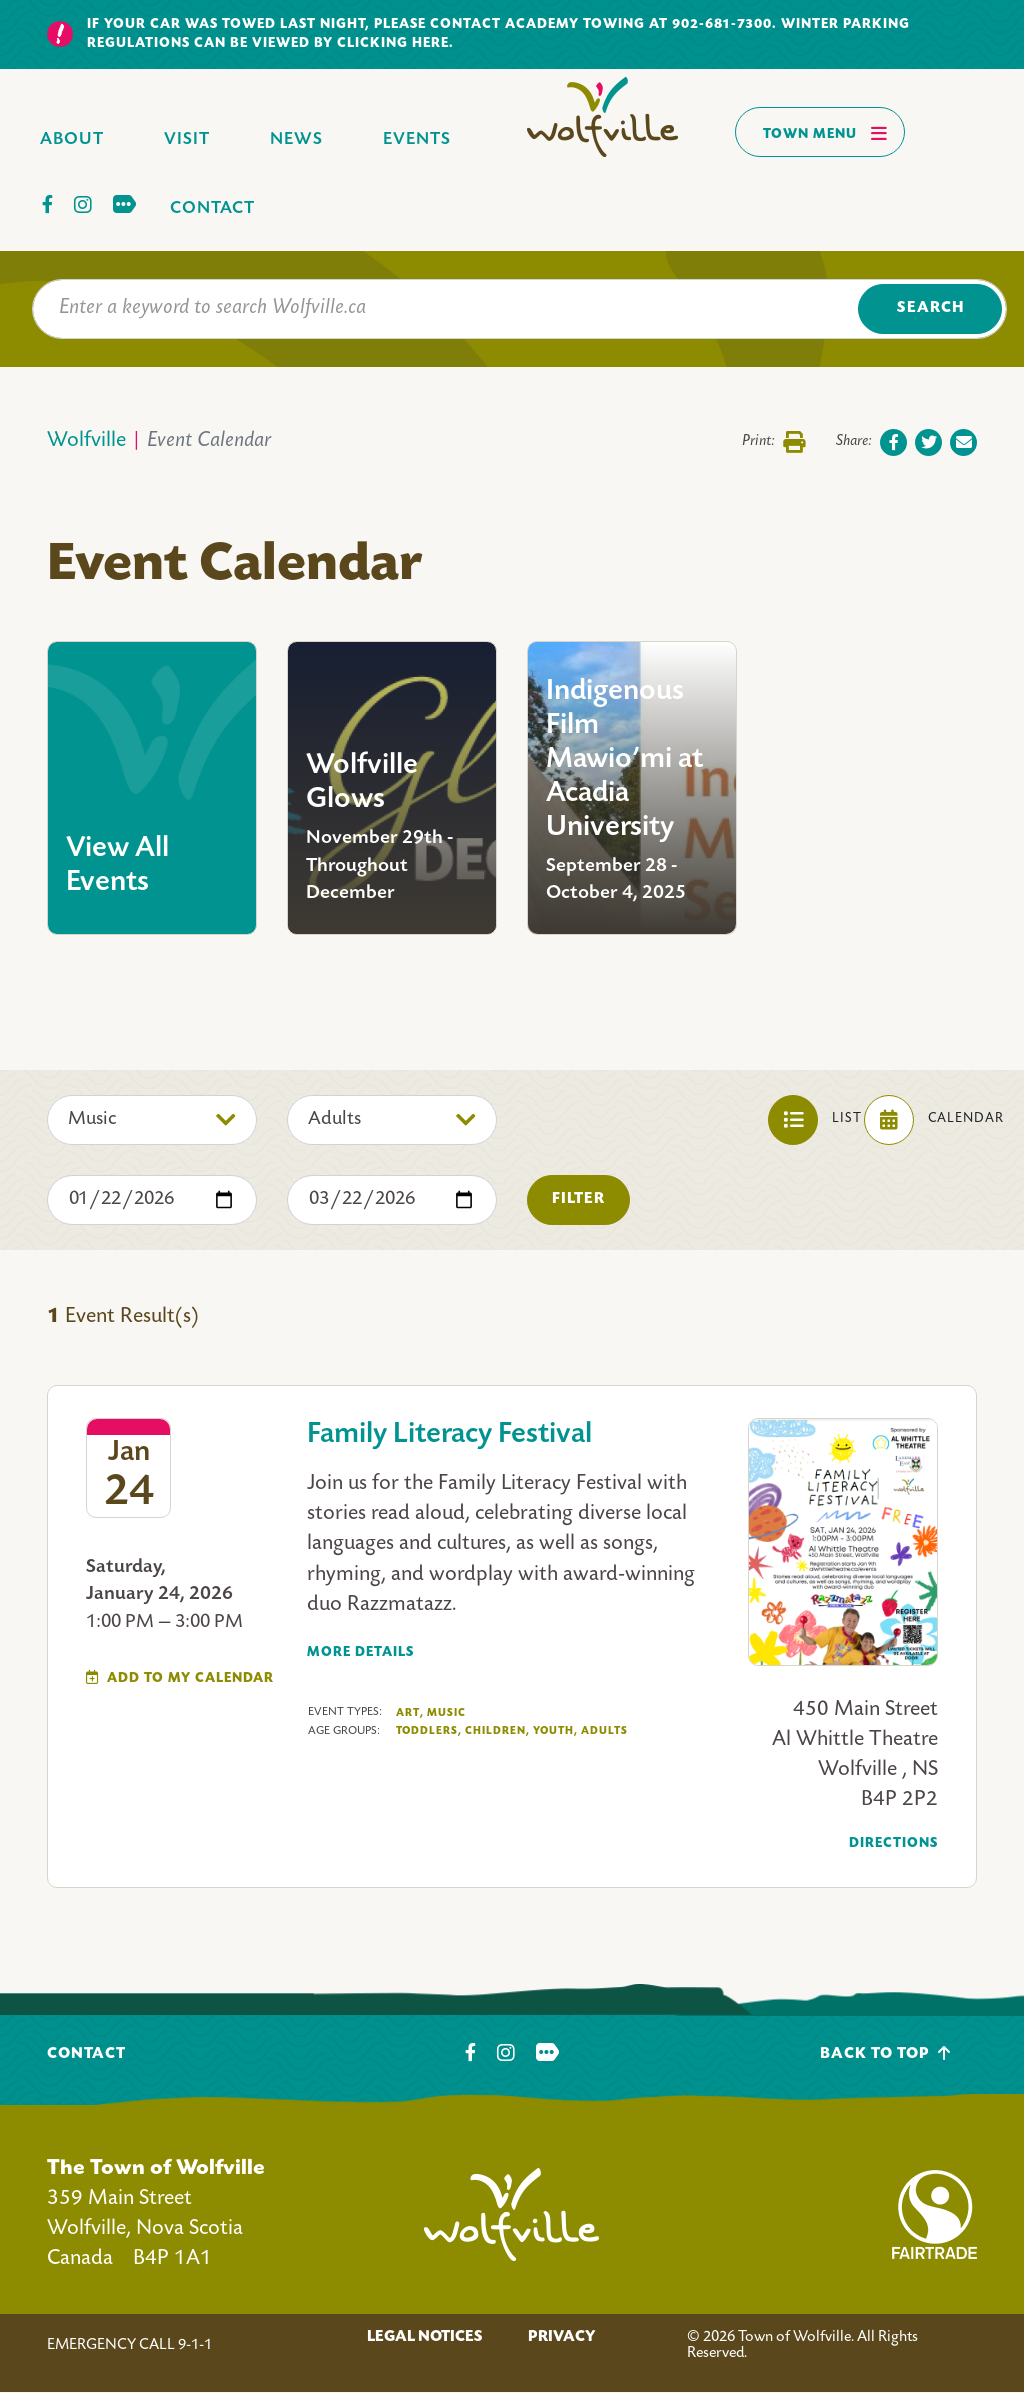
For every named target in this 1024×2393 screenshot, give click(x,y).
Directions (893, 1843)
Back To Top (885, 2053)
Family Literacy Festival (449, 1435)
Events (417, 139)
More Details (360, 1652)
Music (446, 1713)
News (296, 139)
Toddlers (429, 1731)
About (72, 139)
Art (410, 1713)
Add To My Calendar (190, 1678)
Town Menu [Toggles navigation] (825, 133)
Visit (187, 139)
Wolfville (86, 441)
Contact (212, 208)
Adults (604, 1731)
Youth (555, 1731)
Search (930, 308)
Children (497, 1731)
